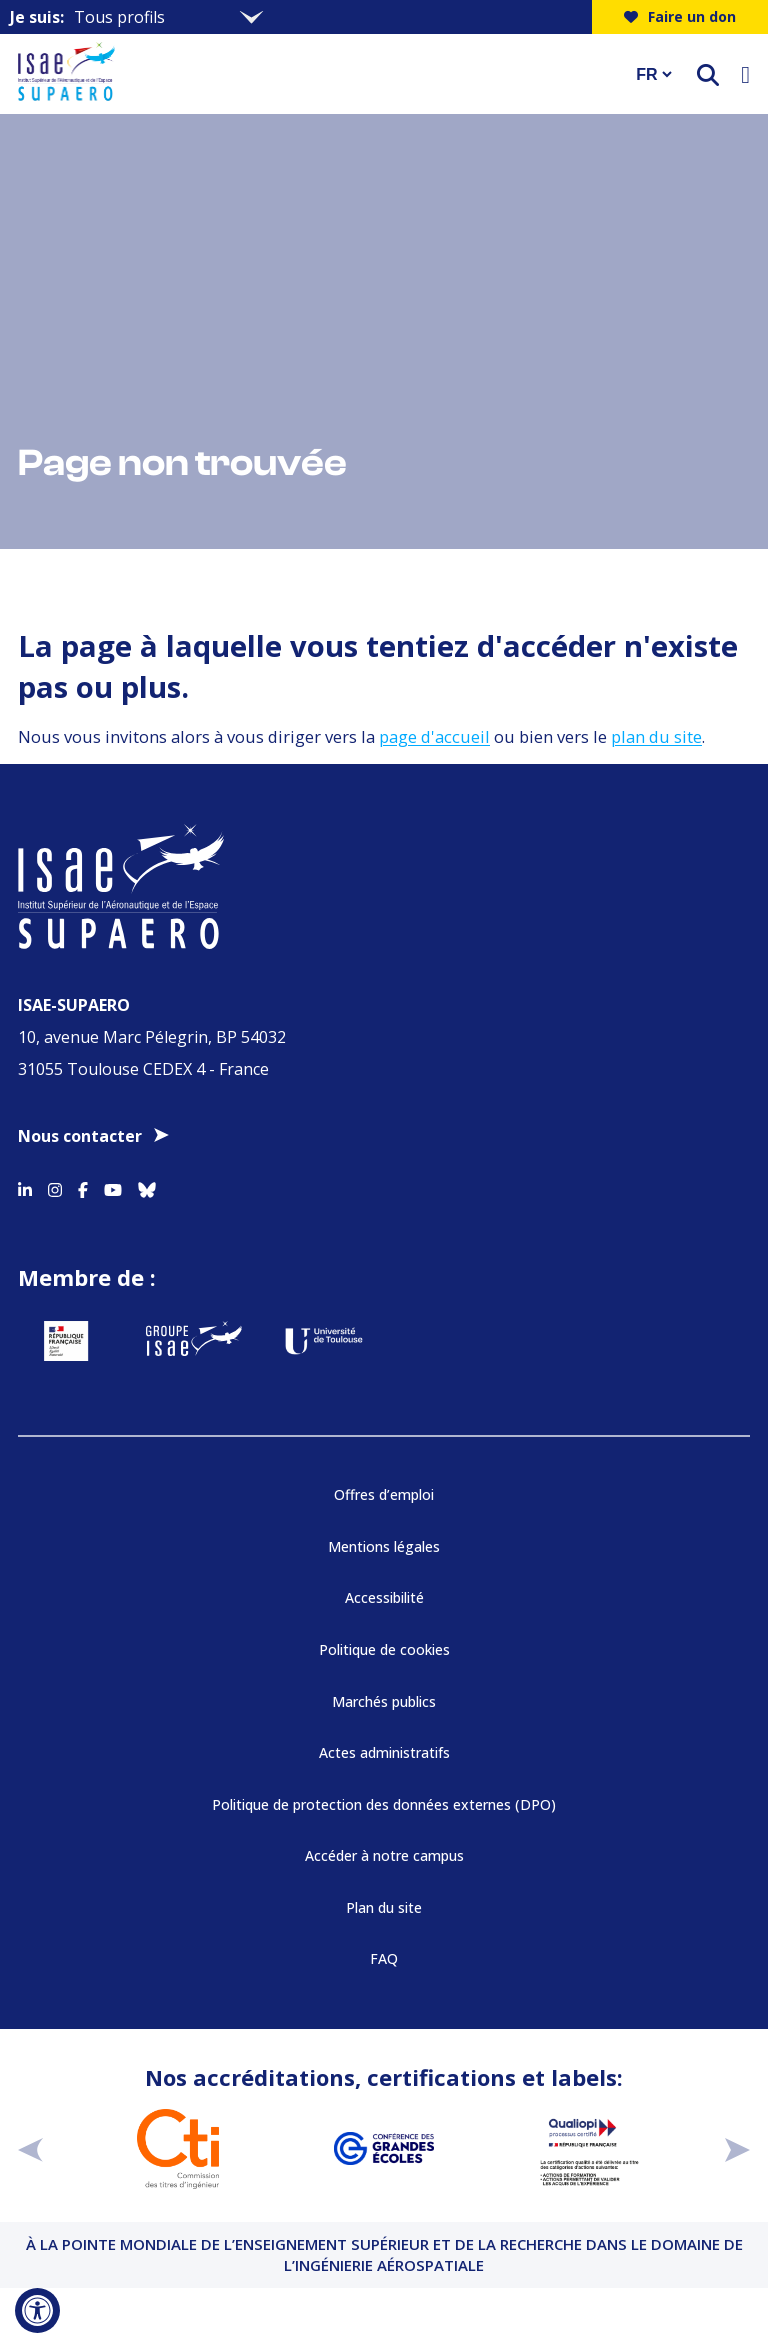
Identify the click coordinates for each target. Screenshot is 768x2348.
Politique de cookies (384, 1649)
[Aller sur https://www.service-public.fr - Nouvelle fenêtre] (66, 1341)
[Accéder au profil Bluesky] (147, 1187)
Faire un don (680, 16)
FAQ (384, 1958)
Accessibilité (384, 1597)
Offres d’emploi (384, 1494)
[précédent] (30, 2149)
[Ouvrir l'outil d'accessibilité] (37, 2310)
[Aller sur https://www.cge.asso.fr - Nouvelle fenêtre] (384, 2149)
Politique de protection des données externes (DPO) (384, 1804)
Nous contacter (80, 1136)
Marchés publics (384, 1701)
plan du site (656, 736)
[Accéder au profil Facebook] (83, 1187)
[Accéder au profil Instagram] (55, 1187)
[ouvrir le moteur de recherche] (708, 74)
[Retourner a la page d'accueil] (314, 74)
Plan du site (384, 1907)
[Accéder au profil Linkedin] (25, 1187)
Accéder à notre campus (384, 1855)
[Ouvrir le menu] (745, 74)
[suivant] (737, 2149)
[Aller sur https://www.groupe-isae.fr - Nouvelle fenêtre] (194, 1341)
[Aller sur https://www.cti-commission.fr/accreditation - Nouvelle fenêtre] (178, 2149)
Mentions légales (384, 1546)
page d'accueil (434, 736)
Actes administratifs (384, 1752)
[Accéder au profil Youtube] (113, 1187)
